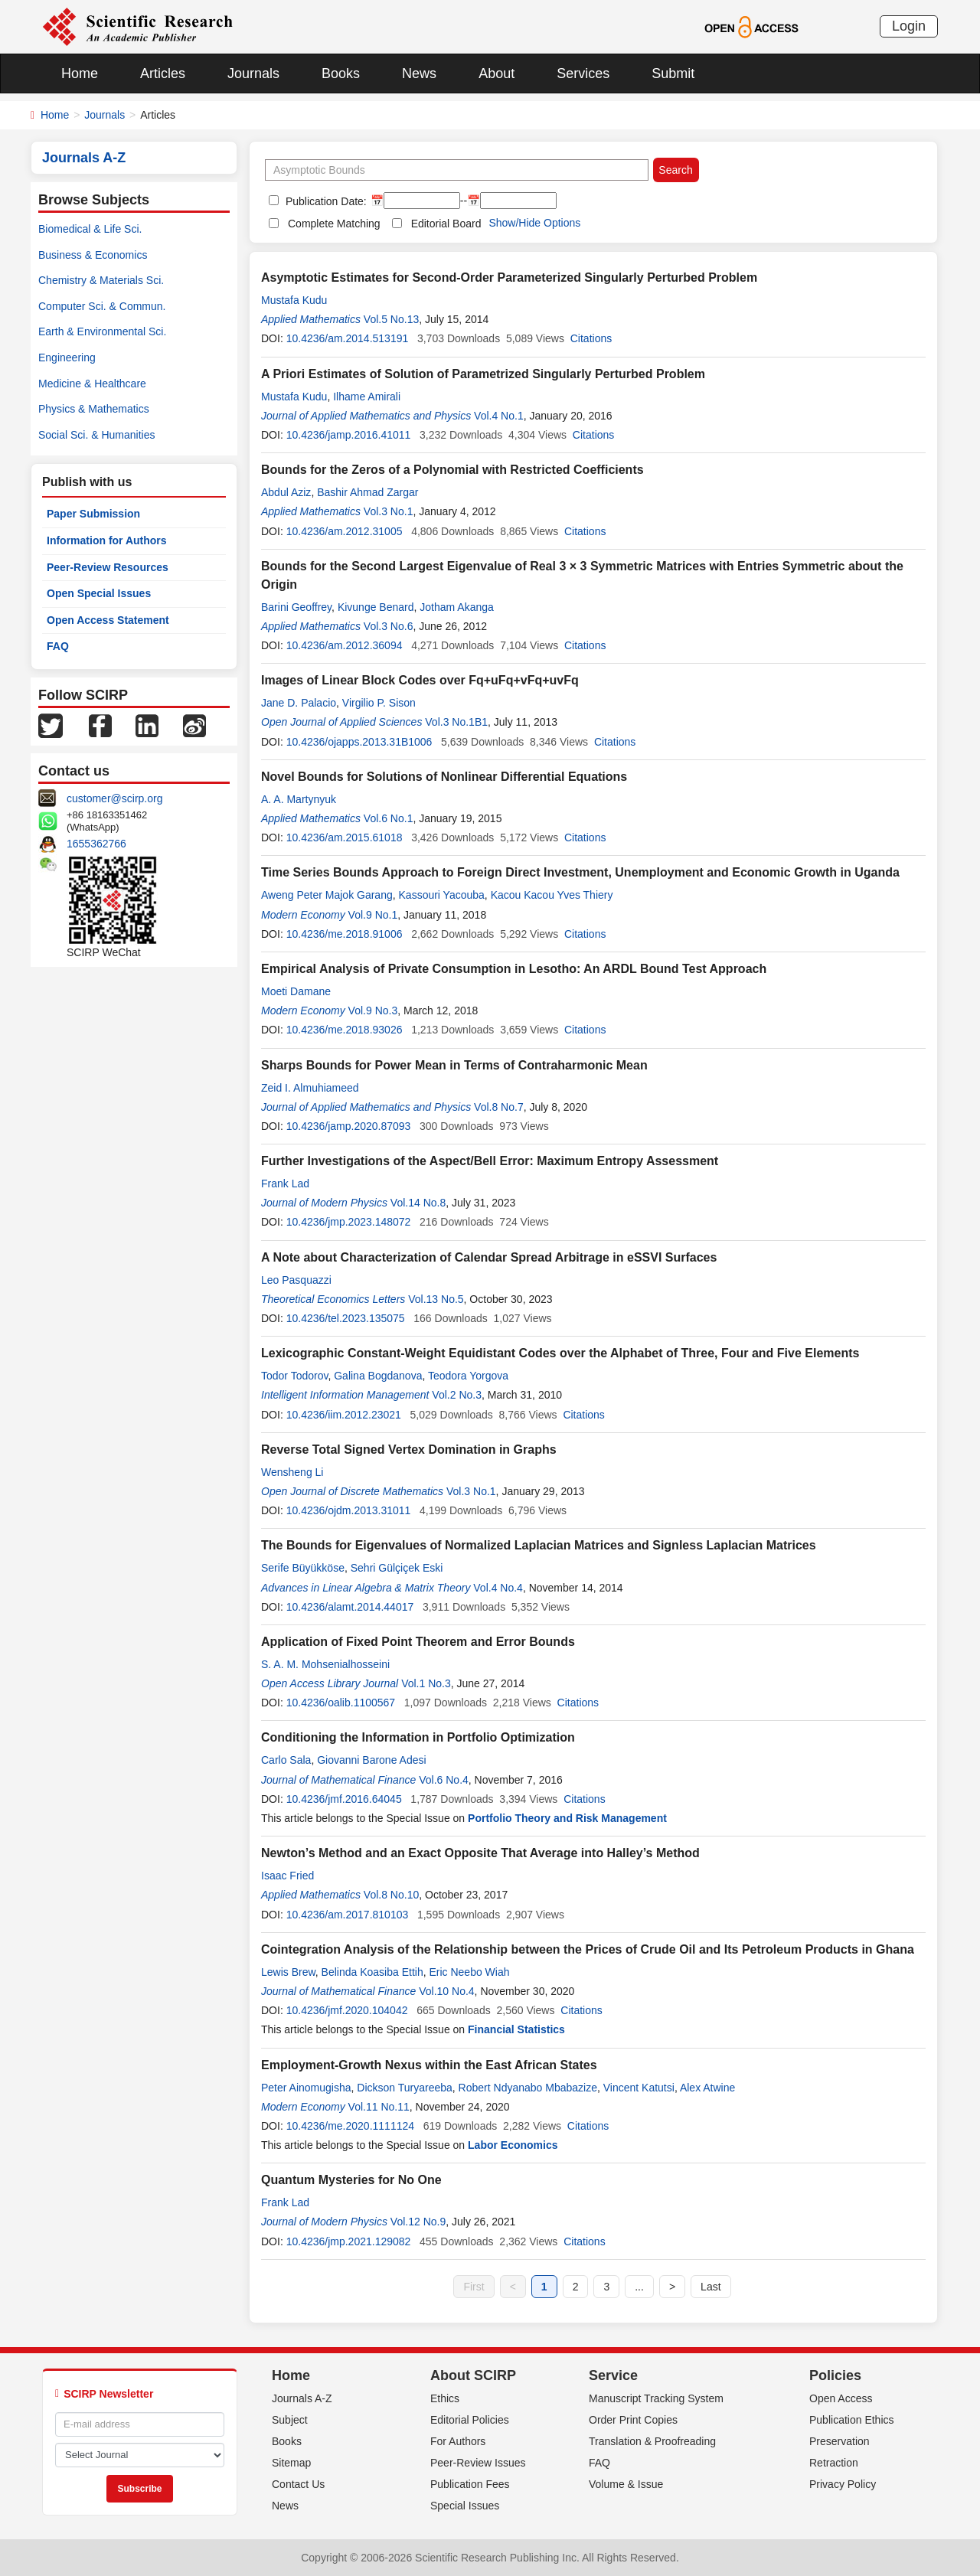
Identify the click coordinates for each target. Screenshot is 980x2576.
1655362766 (96, 843)
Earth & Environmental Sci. (102, 331)
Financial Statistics (516, 2029)
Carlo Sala (286, 1760)
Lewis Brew (288, 1972)
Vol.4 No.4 (498, 1588)
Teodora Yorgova (468, 1376)
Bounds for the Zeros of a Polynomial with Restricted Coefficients (452, 469)
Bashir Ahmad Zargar (367, 492)
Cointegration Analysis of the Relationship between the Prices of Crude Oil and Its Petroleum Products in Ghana (587, 1949)
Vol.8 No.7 (499, 1107)
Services (583, 73)
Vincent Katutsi (639, 2087)
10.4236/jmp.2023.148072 (348, 1222)
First (473, 2287)
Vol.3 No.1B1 (456, 722)
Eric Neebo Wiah (469, 1972)
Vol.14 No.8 (418, 1203)
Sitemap (291, 2463)
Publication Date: (325, 201)
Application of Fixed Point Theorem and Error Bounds (418, 1641)
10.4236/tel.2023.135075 (345, 1318)
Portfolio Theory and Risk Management (567, 1818)
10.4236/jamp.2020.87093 (348, 1126)
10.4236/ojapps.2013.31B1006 (359, 742)
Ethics (444, 2398)
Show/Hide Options (534, 223)
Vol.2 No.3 (457, 1395)
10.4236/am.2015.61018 (344, 837)
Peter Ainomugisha (306, 2087)
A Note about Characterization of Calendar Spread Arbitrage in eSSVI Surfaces (489, 1257)
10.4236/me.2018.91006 (344, 934)
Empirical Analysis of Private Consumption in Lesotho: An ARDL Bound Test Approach (513, 968)
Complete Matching (334, 223)
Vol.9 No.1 (373, 915)
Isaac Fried (287, 1875)
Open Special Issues (99, 593)
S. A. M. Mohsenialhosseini (325, 1664)
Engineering (67, 357)
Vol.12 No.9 (418, 2221)
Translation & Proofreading (652, 2441)
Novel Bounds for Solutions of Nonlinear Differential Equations (444, 776)
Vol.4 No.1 (499, 416)
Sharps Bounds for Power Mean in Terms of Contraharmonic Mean (454, 1065)
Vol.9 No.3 (373, 1010)
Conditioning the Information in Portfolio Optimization (418, 1737)
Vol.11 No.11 (379, 2107)
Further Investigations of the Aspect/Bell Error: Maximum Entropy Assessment (489, 1160)
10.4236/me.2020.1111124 (350, 2126)
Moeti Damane (296, 991)
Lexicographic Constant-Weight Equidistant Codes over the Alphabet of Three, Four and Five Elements (560, 1353)
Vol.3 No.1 (388, 511)
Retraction (833, 2463)
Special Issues (464, 2505)
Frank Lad (285, 1183)
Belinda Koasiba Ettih (372, 1972)
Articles (162, 73)
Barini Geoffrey (296, 607)
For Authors (457, 2441)
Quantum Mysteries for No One (351, 2179)
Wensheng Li (292, 1472)
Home (79, 73)
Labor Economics (512, 2145)
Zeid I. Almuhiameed (310, 1088)
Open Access (841, 2398)
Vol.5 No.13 (391, 319)
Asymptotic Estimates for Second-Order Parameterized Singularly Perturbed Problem (509, 277)
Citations (591, 338)
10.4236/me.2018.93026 (344, 1030)
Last (710, 2287)
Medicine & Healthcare (92, 383)
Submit (673, 73)
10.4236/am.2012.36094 (344, 645)
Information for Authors (107, 540)
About (496, 73)
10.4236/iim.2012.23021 (343, 1415)
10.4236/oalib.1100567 (340, 1702)
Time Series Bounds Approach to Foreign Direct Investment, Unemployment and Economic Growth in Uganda (580, 872)
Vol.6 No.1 (388, 818)
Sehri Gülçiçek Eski (397, 1568)
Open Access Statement (108, 620)
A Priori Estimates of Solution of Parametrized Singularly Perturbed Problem (483, 373)
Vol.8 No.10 (391, 1895)
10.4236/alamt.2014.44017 (350, 1607)
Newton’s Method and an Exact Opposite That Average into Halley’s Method (480, 1852)
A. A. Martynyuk (298, 799)
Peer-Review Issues (478, 2463)
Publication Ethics (851, 2420)
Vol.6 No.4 (444, 1780)
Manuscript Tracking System (656, 2398)
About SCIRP (473, 2375)
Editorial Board (446, 223)
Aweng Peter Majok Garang (327, 895)
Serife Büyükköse (303, 1568)
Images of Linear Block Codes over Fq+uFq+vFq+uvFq (420, 680)
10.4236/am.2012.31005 (344, 531)
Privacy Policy (842, 2484)
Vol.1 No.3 (426, 1683)
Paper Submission (93, 514)
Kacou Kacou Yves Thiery (552, 895)
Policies (835, 2375)
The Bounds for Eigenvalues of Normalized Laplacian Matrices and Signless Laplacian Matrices (538, 1545)
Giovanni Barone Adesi (371, 1760)
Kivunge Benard (376, 607)
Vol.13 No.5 (435, 1299)
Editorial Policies (469, 2420)
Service (613, 2375)
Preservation (839, 2441)
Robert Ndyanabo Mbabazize (528, 2087)
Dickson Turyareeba (404, 2087)
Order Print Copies (633, 2420)
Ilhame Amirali (366, 396)
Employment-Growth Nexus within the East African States (429, 2065)
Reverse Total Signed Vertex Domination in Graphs (409, 1449)
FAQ (58, 646)
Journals (253, 73)
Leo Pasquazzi (296, 1280)
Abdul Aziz (286, 492)
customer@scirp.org (114, 798)
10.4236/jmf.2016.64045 (344, 1799)
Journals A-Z (302, 2398)
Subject (290, 2420)
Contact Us (298, 2484)
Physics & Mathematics (93, 409)
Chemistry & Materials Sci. (101, 280)
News (419, 73)
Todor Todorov (294, 1376)
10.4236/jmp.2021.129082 (348, 2241)
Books (341, 73)
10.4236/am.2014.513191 (347, 338)
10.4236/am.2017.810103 (347, 1914)
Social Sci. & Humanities (96, 435)
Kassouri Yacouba (442, 895)
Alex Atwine (707, 2087)
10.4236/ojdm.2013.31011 (348, 1510)
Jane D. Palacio (298, 703)
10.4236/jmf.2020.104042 (347, 2010)
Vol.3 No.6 (388, 626)
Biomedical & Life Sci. (90, 229)
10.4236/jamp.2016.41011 (348, 435)
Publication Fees (470, 2484)
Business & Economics (92, 255)
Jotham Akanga (457, 607)
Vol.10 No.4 (446, 1991)
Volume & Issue (626, 2484)
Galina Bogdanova (378, 1376)
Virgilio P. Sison (379, 703)
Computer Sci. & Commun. (102, 306)
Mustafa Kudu (294, 300)
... (639, 2287)
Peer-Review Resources (107, 567)
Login (909, 26)
